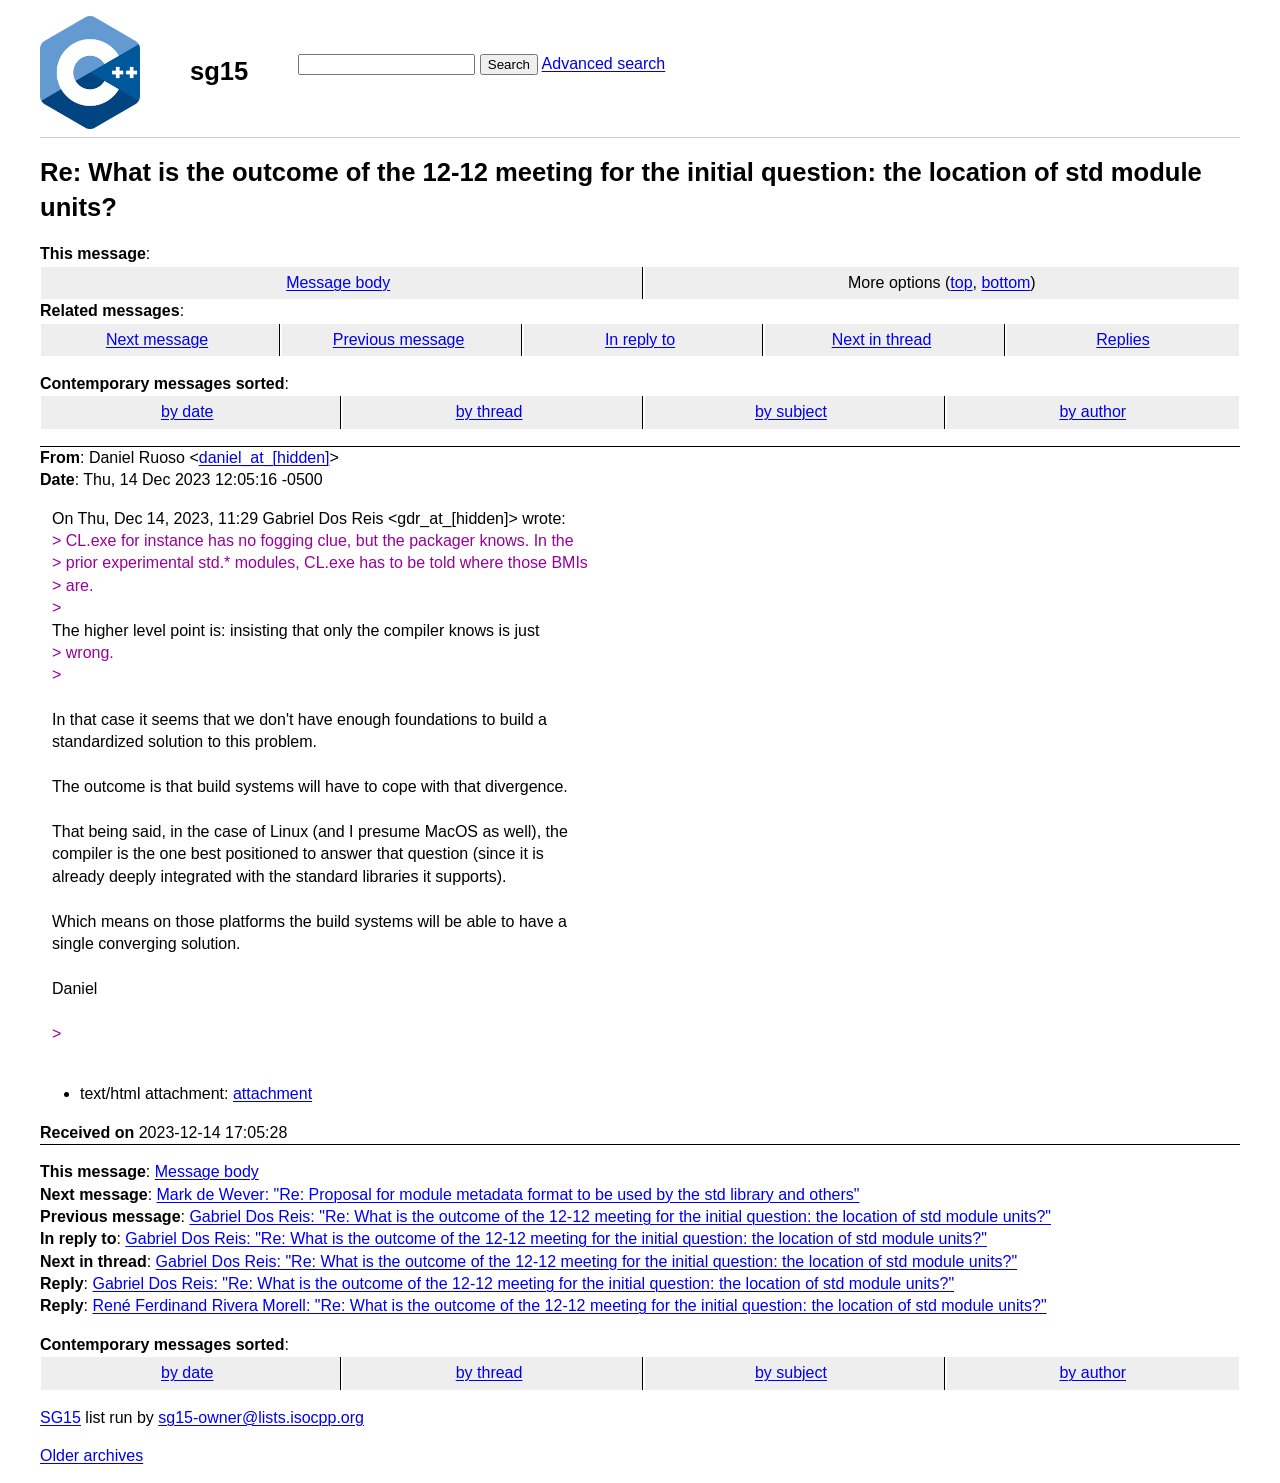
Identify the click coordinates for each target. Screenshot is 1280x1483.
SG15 (60, 1417)
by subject (791, 411)
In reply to (640, 339)
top (961, 282)
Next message (157, 339)
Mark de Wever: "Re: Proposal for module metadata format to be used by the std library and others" (508, 1194)
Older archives (91, 1455)
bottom (1005, 282)
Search (509, 64)
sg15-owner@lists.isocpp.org (261, 1417)
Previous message (399, 339)
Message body (338, 282)
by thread (489, 411)
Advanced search (604, 63)
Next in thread (882, 339)
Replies (1122, 339)
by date (187, 411)
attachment (272, 1093)
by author (1092, 411)
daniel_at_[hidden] (264, 457)
